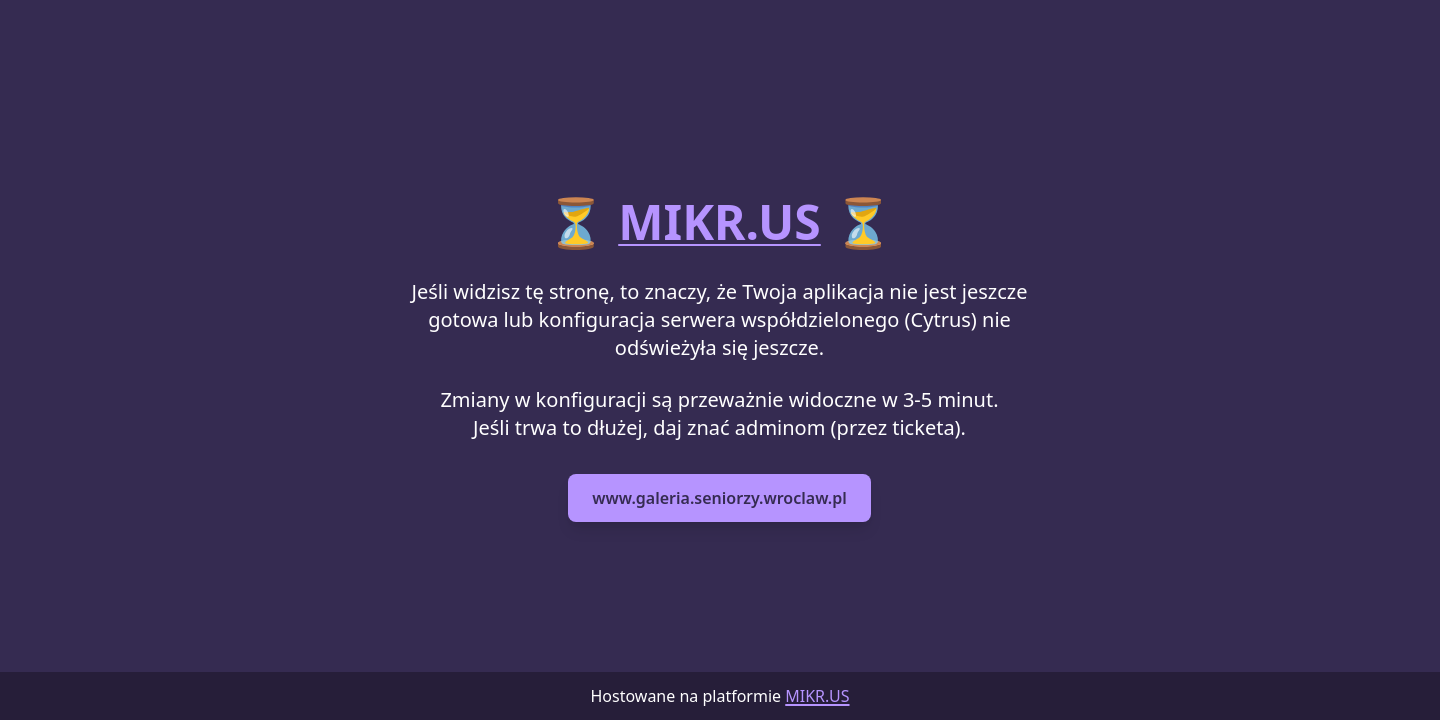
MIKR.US (719, 221)
